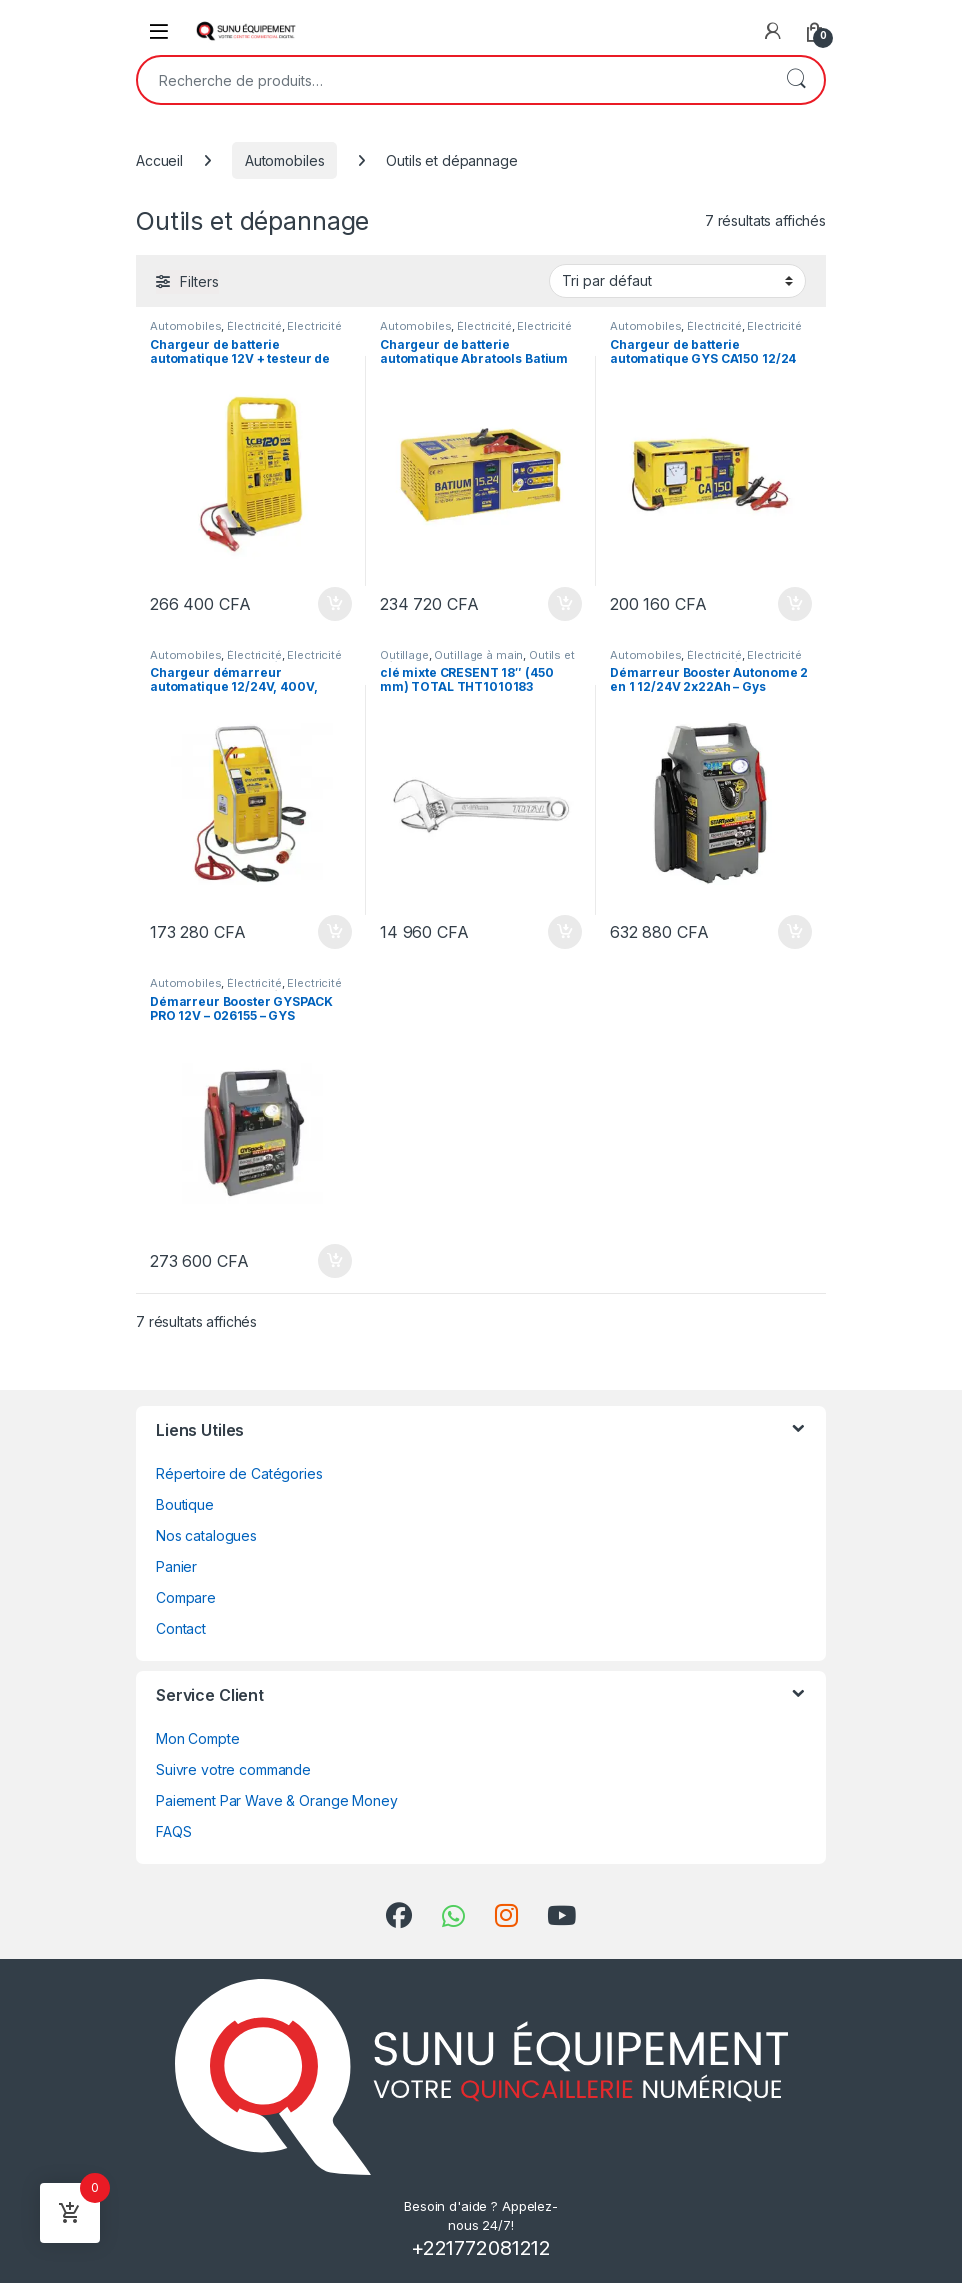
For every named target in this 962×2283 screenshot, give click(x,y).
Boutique (185, 1504)
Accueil (159, 160)
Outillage (404, 655)
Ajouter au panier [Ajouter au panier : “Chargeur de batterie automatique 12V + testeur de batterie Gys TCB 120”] (335, 604)
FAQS (173, 1831)
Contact (181, 1628)
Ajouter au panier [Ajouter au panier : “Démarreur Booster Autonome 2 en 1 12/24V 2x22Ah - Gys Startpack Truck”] (795, 932)
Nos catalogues (206, 1535)
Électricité (254, 326)
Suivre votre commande (233, 1769)
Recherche (796, 80)
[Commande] (677, 281)
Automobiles (284, 160)
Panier (176, 1566)
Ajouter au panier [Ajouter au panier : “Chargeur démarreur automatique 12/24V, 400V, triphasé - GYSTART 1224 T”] (335, 932)
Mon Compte (198, 1738)
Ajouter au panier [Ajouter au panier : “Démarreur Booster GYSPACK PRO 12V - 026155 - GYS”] (335, 1261)
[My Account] (773, 31)
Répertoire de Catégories (239, 1473)
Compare (186, 1597)
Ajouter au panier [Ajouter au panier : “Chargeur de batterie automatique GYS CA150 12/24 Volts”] (795, 604)
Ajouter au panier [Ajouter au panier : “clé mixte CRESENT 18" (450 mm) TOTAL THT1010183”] (565, 932)
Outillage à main (478, 655)
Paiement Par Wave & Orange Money (277, 1800)
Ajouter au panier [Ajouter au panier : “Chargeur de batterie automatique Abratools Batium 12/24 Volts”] (565, 604)
